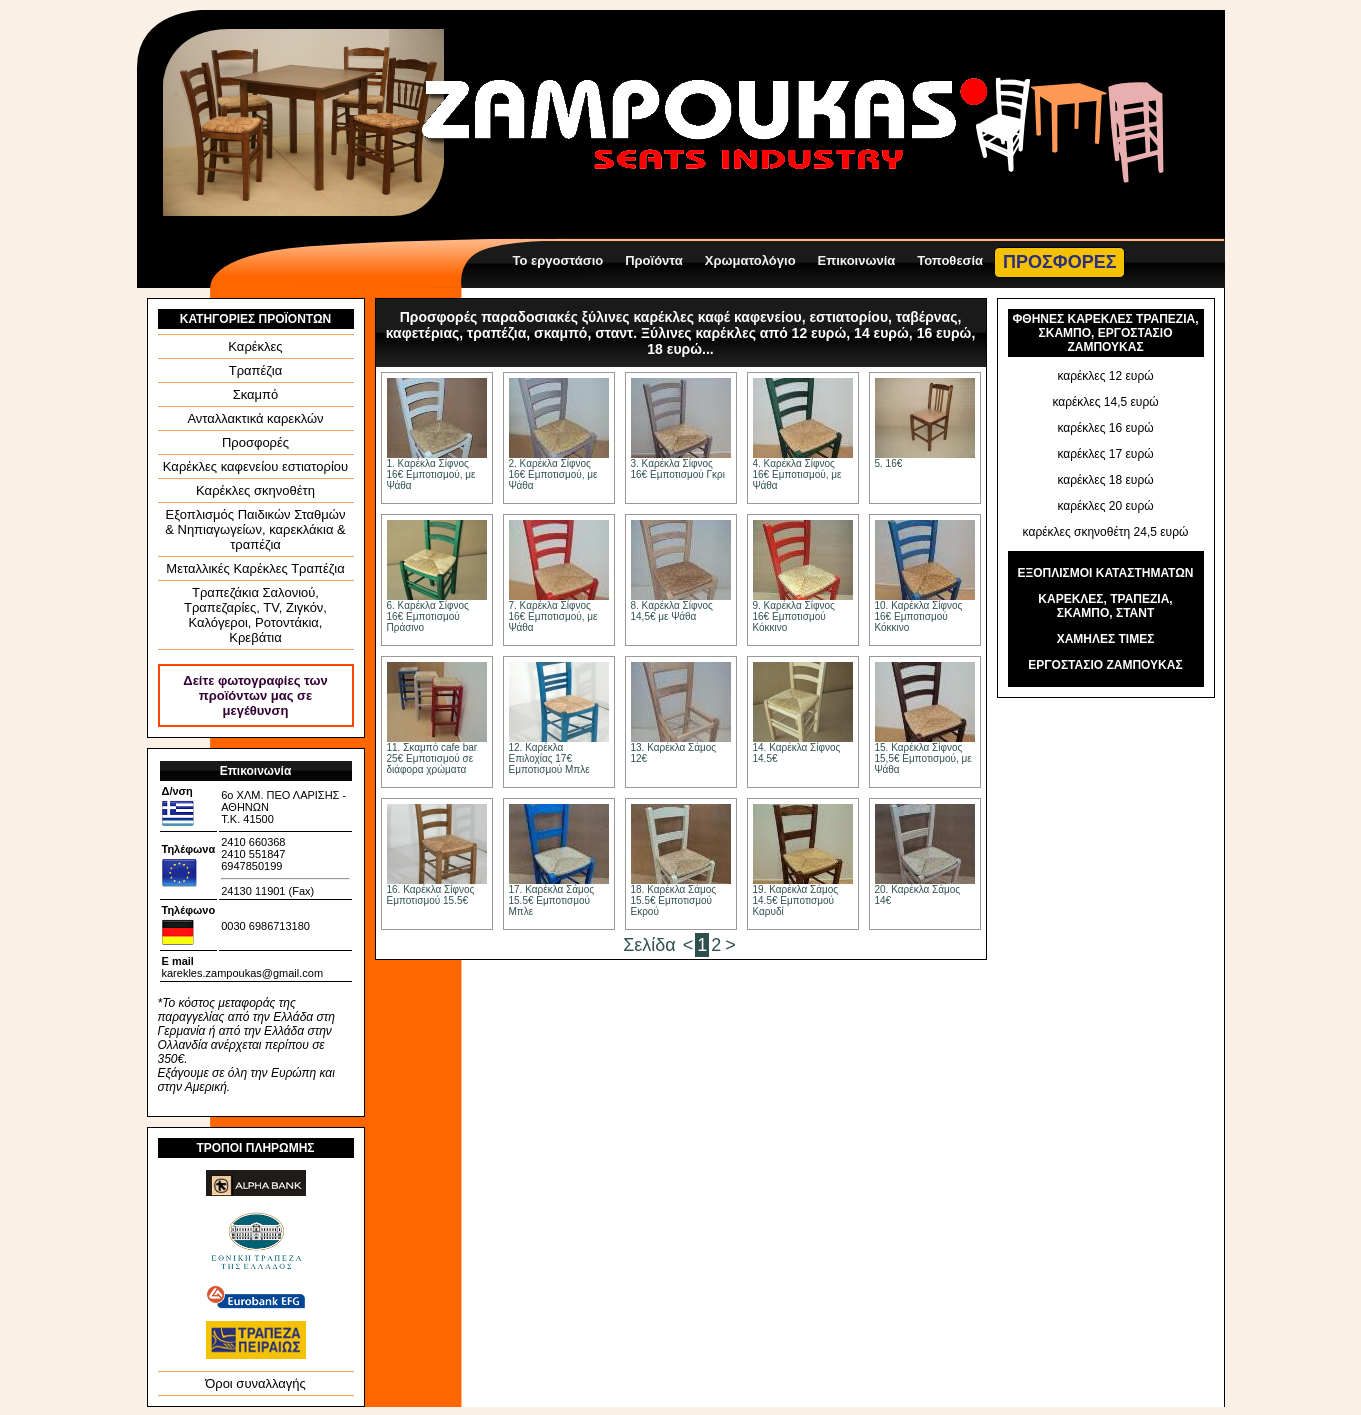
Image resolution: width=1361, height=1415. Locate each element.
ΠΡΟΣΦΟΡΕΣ (1059, 262)
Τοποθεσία (950, 260)
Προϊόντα (654, 260)
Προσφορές (255, 442)
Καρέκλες (255, 346)
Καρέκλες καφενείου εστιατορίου (255, 466)
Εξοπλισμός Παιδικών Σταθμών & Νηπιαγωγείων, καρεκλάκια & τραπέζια (255, 529)
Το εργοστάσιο (558, 260)
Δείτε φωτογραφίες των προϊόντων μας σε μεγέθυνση (255, 695)
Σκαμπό (256, 394)
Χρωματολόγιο (750, 260)
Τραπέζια (256, 370)
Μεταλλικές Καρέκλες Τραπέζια (255, 568)
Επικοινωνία (857, 260)
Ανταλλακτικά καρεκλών (255, 418)
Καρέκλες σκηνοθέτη (255, 490)
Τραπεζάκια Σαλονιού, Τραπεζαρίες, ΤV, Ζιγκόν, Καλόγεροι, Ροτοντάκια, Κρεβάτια (255, 615)
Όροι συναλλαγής (255, 1383)
